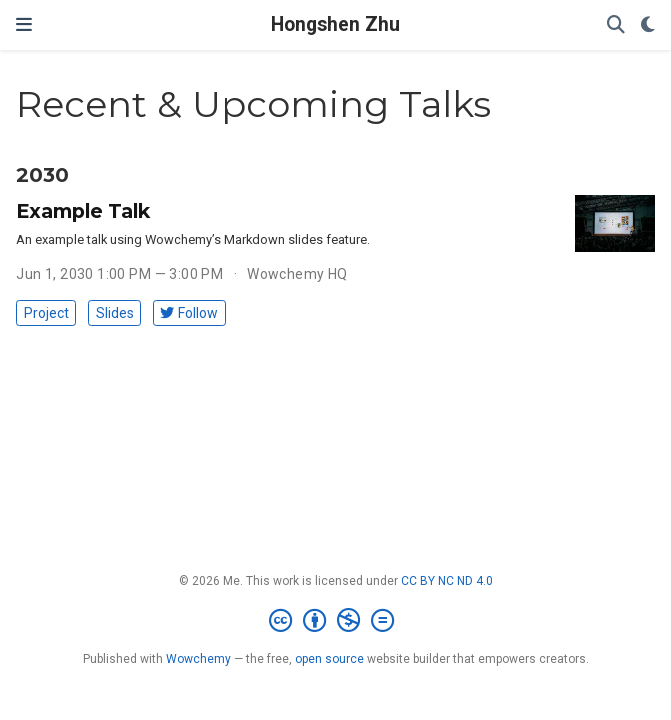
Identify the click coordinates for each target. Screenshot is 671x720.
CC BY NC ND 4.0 (447, 581)
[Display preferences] (648, 25)
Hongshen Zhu (335, 24)
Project (46, 313)
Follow (189, 313)
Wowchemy (198, 659)
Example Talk (83, 211)
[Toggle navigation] (24, 24)
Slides (115, 313)
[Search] (616, 25)
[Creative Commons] (335, 621)
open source (329, 659)
